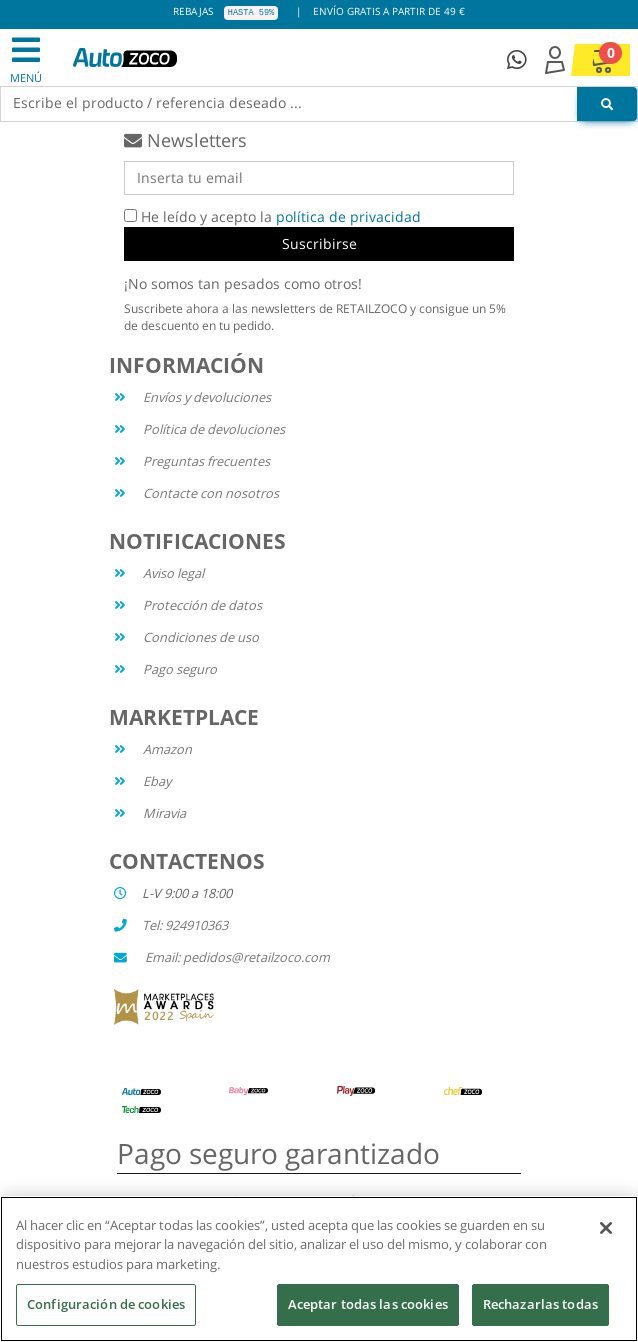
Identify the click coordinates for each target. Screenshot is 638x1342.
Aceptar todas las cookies (368, 1305)
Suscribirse (319, 243)
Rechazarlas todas (540, 1305)
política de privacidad (348, 216)
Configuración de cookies (106, 1305)
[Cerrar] (606, 1228)
